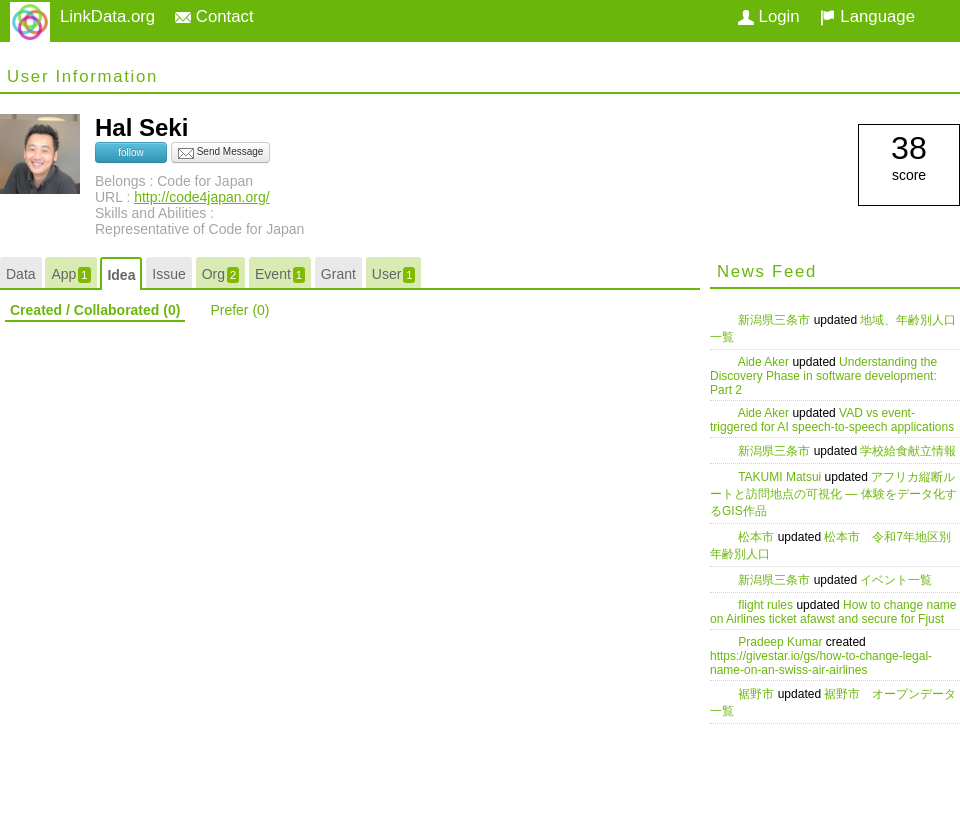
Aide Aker (765, 362)
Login (769, 16)
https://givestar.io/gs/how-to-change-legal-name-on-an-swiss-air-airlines (821, 663)
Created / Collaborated (95, 310)
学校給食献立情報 (908, 451)
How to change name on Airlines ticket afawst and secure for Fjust (833, 612)
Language (867, 16)
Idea (121, 275)
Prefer (239, 310)
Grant (338, 274)
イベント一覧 (896, 580)
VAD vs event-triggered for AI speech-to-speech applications (832, 420)
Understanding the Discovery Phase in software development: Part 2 (823, 376)
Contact (214, 16)
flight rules (767, 605)
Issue (168, 274)
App (70, 274)
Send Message (221, 153)
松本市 (757, 537)
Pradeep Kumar (781, 642)
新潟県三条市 (775, 320)
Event (280, 274)
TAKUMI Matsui (781, 477)
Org (220, 274)
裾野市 (757, 694)
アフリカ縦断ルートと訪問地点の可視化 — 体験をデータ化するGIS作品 (833, 494)
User (394, 274)
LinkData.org (107, 16)
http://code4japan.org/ (201, 197)
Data (21, 274)
